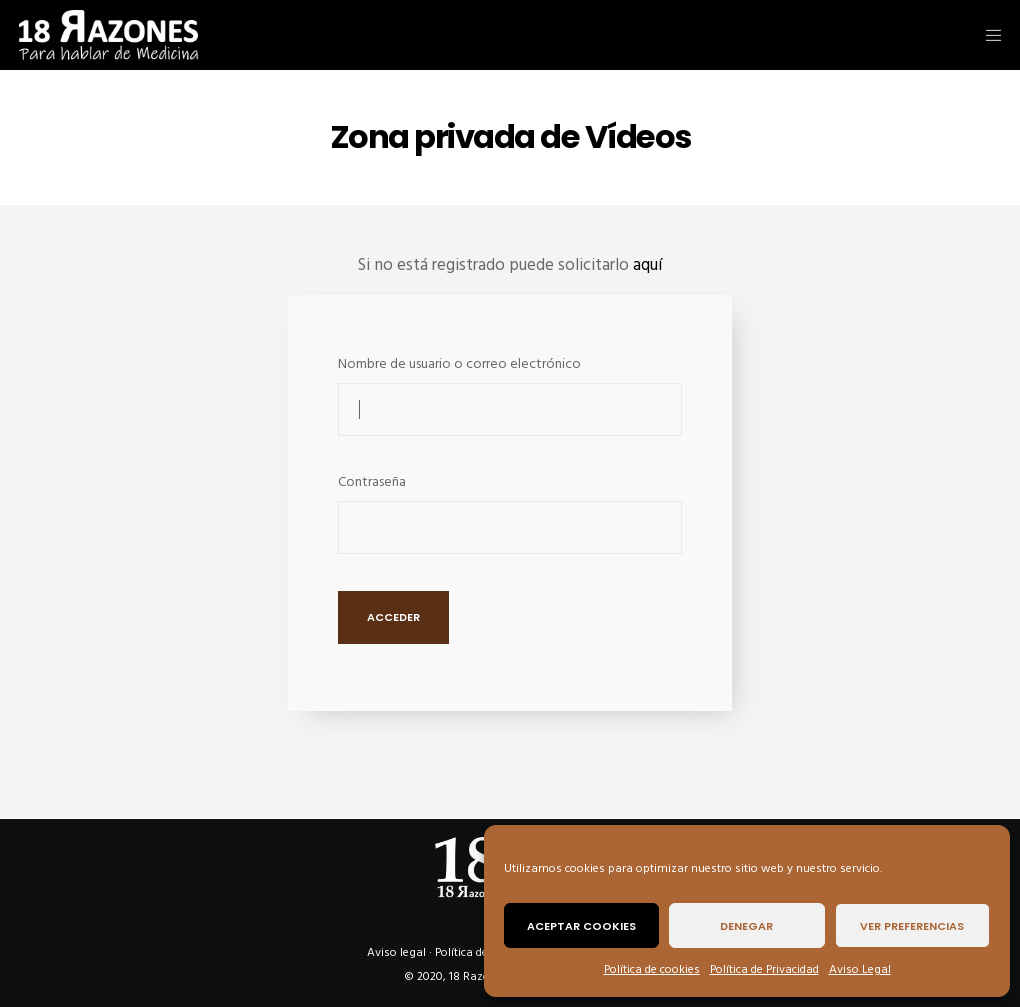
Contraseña (372, 481)
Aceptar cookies (581, 926)
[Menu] (987, 35)
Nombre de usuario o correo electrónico (459, 363)
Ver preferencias (912, 926)
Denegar (746, 926)
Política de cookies (652, 969)
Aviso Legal (860, 969)
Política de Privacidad (764, 969)
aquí (647, 265)
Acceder (393, 617)
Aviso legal (396, 952)
